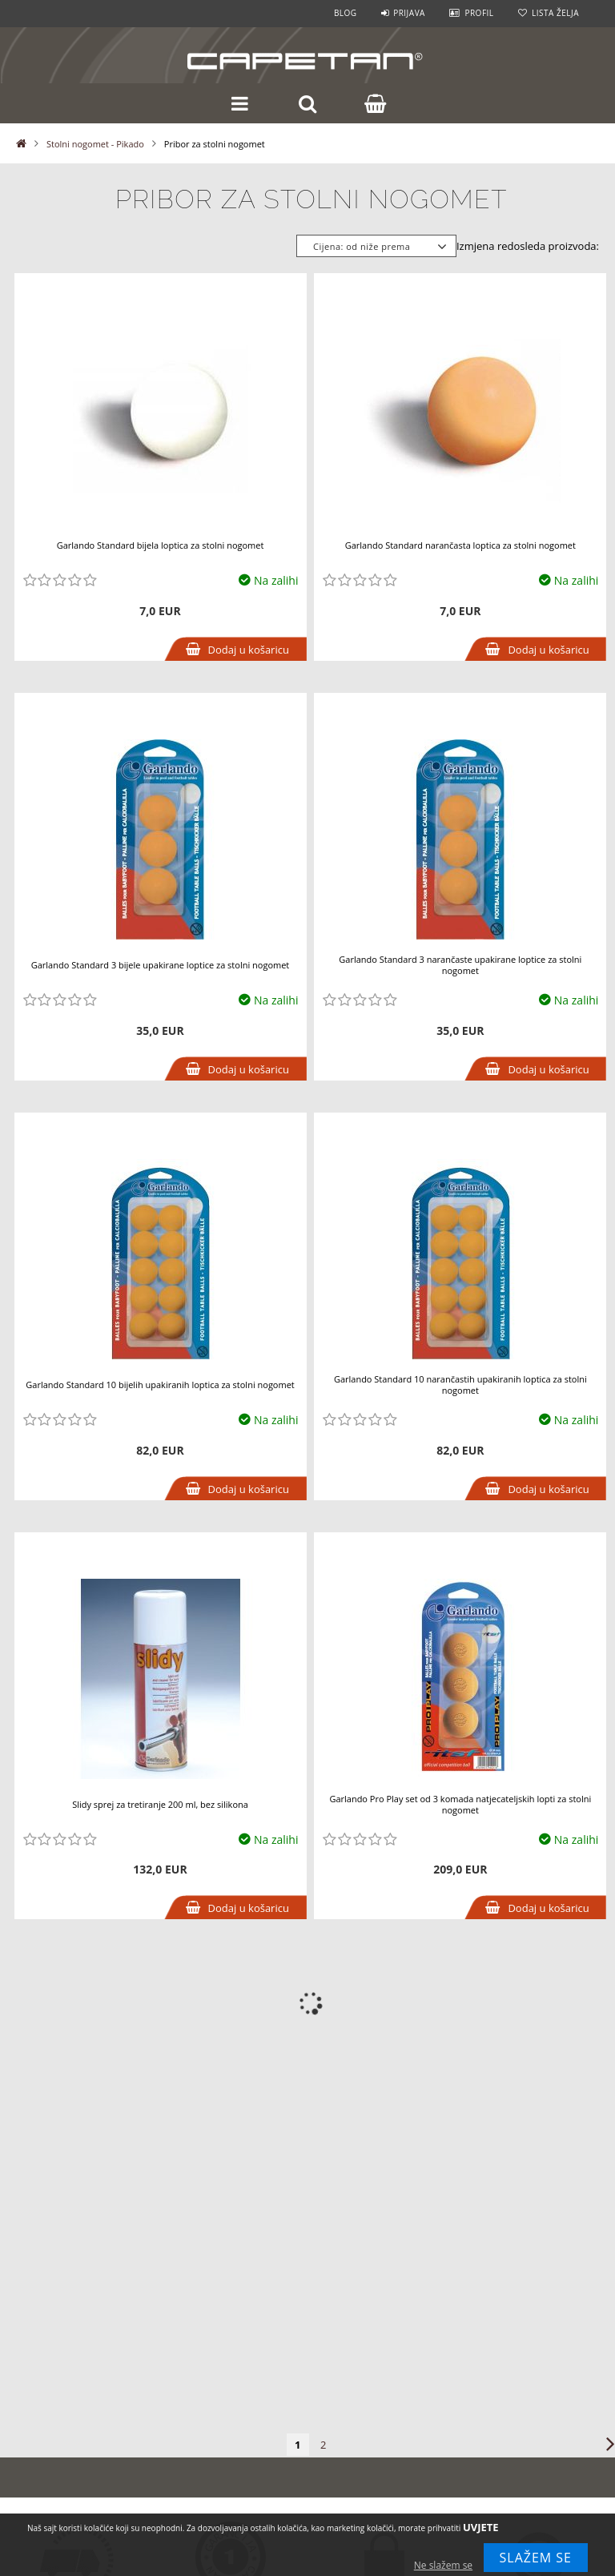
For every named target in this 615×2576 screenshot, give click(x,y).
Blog (345, 12)
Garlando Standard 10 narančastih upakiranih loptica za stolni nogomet (460, 1384)
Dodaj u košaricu (248, 649)
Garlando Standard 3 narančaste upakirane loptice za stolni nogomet (460, 964)
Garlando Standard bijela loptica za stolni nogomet (160, 545)
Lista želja (555, 12)
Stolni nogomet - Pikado (95, 144)
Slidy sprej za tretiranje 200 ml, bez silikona (160, 1804)
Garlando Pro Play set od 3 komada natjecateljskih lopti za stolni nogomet (460, 1804)
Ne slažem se (443, 2565)
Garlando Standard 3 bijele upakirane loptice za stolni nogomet (160, 965)
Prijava (409, 12)
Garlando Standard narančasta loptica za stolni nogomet (460, 545)
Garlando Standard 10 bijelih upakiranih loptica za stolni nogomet (160, 1385)
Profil (478, 12)
